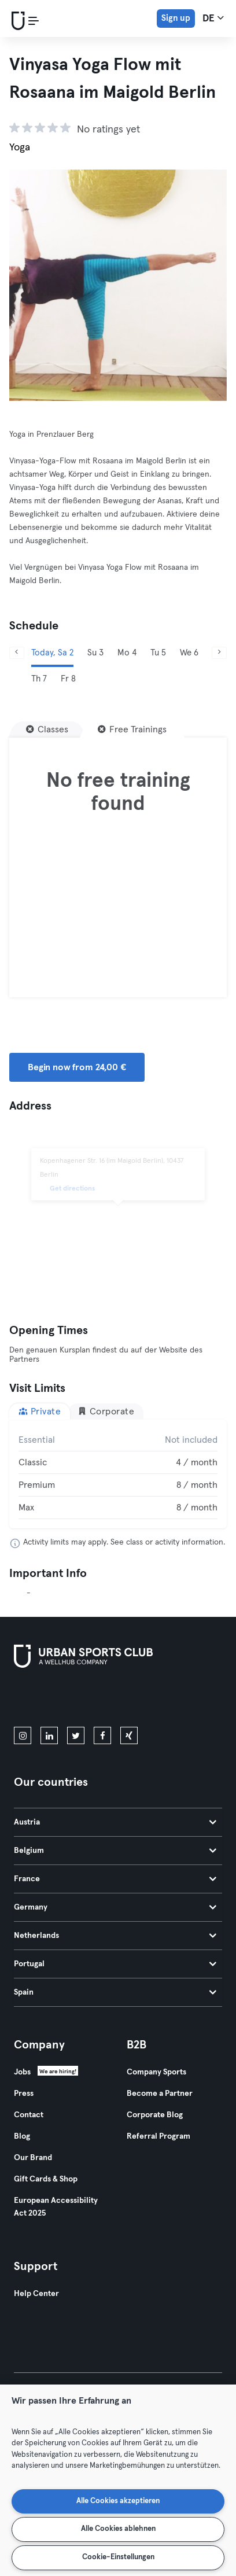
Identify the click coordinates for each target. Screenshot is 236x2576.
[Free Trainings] (132, 729)
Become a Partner (160, 2093)
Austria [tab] (115, 1822)
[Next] (219, 653)
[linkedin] (49, 1735)
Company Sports (156, 2072)
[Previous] (16, 653)
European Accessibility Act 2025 (56, 2207)
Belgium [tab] (115, 1851)
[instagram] (22, 1735)
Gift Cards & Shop (46, 2179)
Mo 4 (127, 652)
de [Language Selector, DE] (213, 18)
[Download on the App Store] (53, 1699)
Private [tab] (40, 1411)
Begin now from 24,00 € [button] (77, 1067)
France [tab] (115, 1879)
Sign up (175, 18)
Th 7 (39, 679)
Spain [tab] (115, 1992)
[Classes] (47, 729)
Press (24, 2093)
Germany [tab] (115, 1907)
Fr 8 (68, 679)
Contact (28, 2115)
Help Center (36, 2294)
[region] (118, 2480)
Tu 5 (158, 652)
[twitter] (75, 1735)
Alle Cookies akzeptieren (118, 2501)
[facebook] (102, 1735)
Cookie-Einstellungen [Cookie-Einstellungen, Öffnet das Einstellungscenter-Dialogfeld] (118, 2557)
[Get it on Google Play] (137, 1699)
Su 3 (95, 652)
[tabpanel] (118, 1474)
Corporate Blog (155, 2115)
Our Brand (33, 2158)
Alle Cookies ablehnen (118, 2529)
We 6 (189, 652)
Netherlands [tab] (115, 1936)
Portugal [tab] (115, 1964)
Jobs (22, 2072)
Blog (22, 2136)
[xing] (129, 1735)
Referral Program (158, 2136)
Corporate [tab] (106, 1411)
